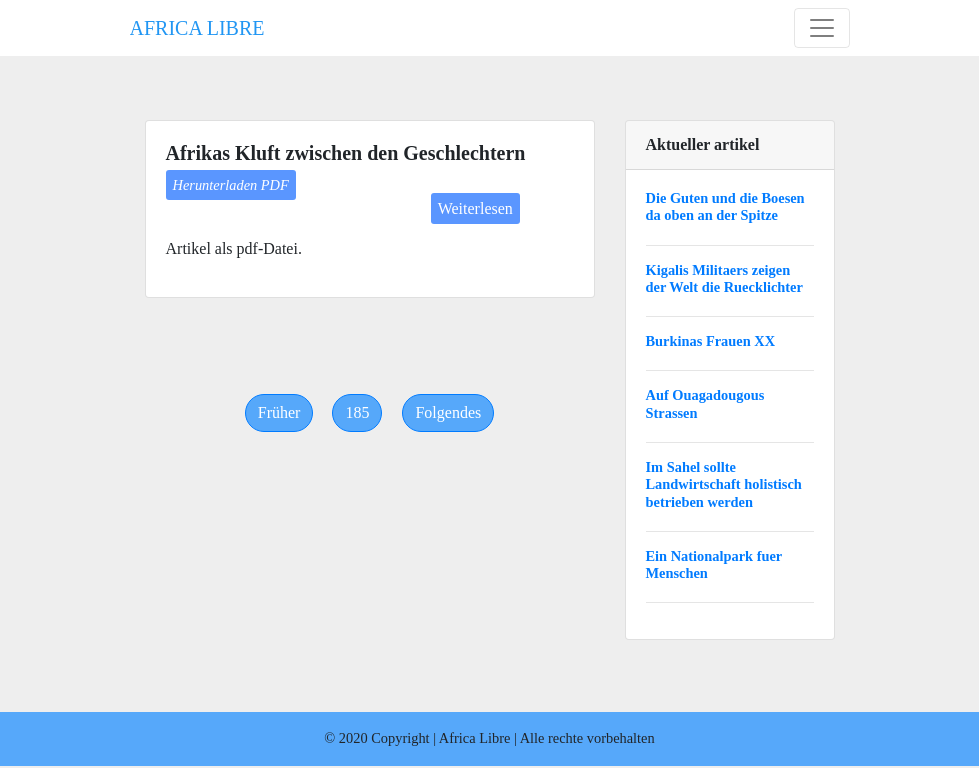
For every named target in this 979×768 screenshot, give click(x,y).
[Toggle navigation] (822, 28)
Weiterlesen (475, 208)
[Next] (448, 413)
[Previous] (279, 413)
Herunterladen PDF (231, 185)
